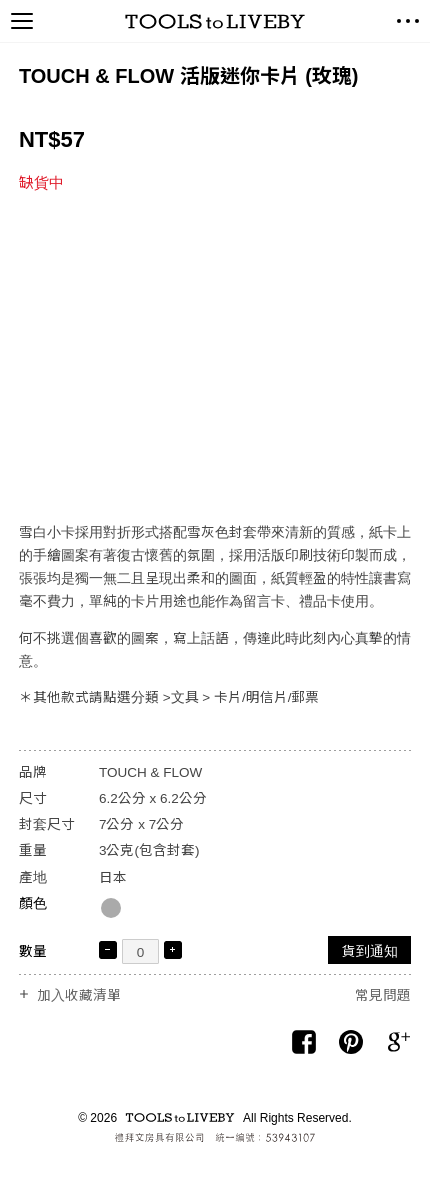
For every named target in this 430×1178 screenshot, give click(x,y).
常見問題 (383, 995)
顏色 (33, 903)
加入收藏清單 (79, 996)
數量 (33, 951)
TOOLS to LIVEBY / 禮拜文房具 (215, 21)
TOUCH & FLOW (150, 772)
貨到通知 (370, 951)
